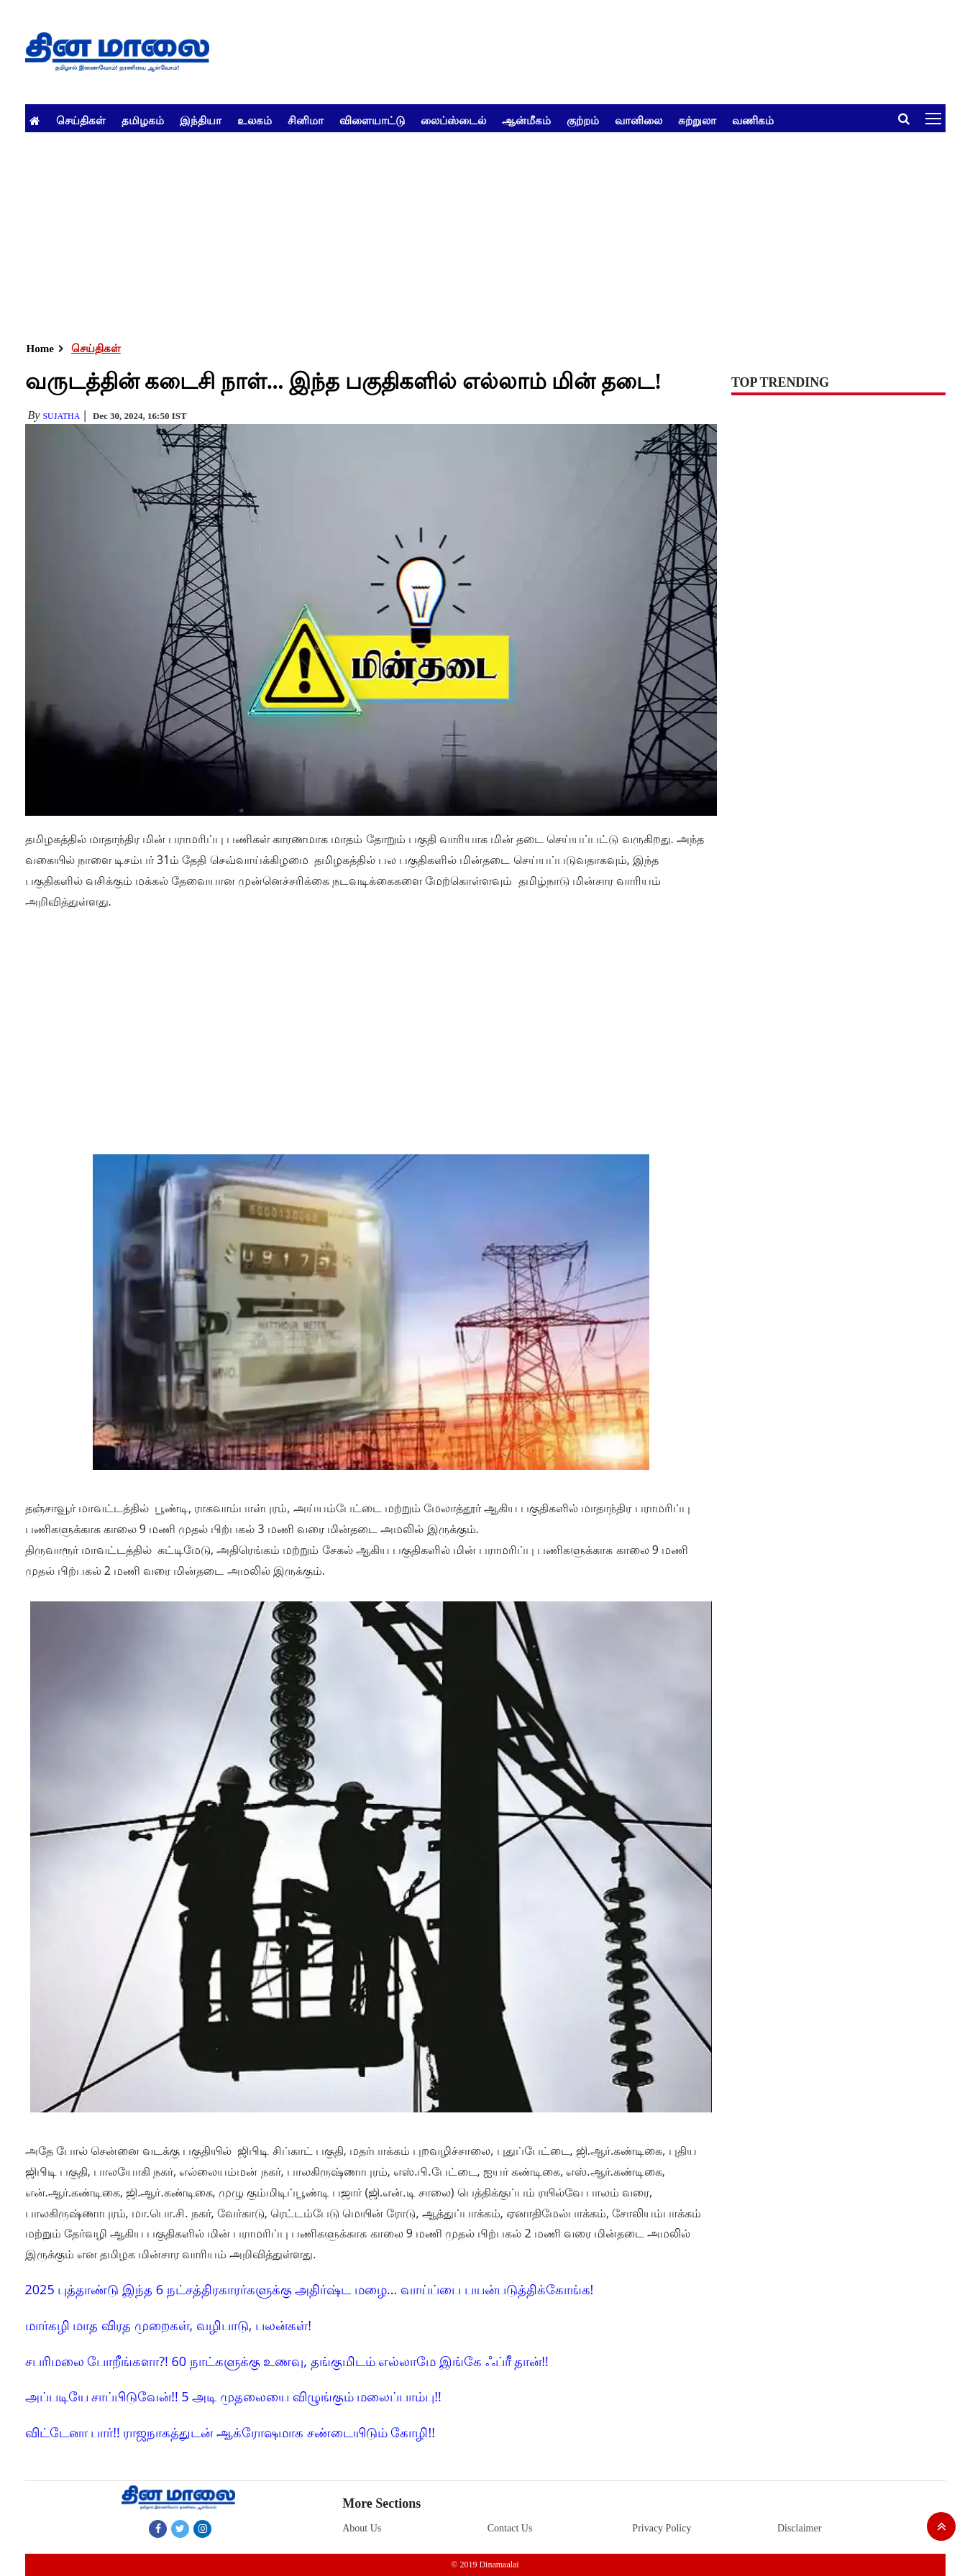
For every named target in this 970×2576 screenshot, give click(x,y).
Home (40, 348)
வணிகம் (753, 120)
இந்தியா (200, 120)
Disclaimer (799, 2528)
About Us (361, 2528)
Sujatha (61, 416)
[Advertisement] (456, 233)
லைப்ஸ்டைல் (453, 120)
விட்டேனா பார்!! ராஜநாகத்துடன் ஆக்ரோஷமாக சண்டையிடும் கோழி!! (230, 2432)
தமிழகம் (143, 120)
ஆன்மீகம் (526, 120)
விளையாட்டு (372, 120)
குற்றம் (583, 120)
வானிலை (638, 120)
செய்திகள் (81, 120)
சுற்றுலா (697, 120)
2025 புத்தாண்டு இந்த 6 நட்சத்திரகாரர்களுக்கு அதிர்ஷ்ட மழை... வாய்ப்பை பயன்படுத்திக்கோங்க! (309, 2289)
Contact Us (510, 2528)
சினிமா (306, 120)
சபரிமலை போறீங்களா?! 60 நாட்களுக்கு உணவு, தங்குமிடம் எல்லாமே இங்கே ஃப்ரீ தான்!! (287, 2361)
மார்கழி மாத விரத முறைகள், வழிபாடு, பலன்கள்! (168, 2325)
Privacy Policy (661, 2528)
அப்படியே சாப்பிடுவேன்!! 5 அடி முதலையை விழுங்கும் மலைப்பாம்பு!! (233, 2396)
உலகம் (254, 120)
